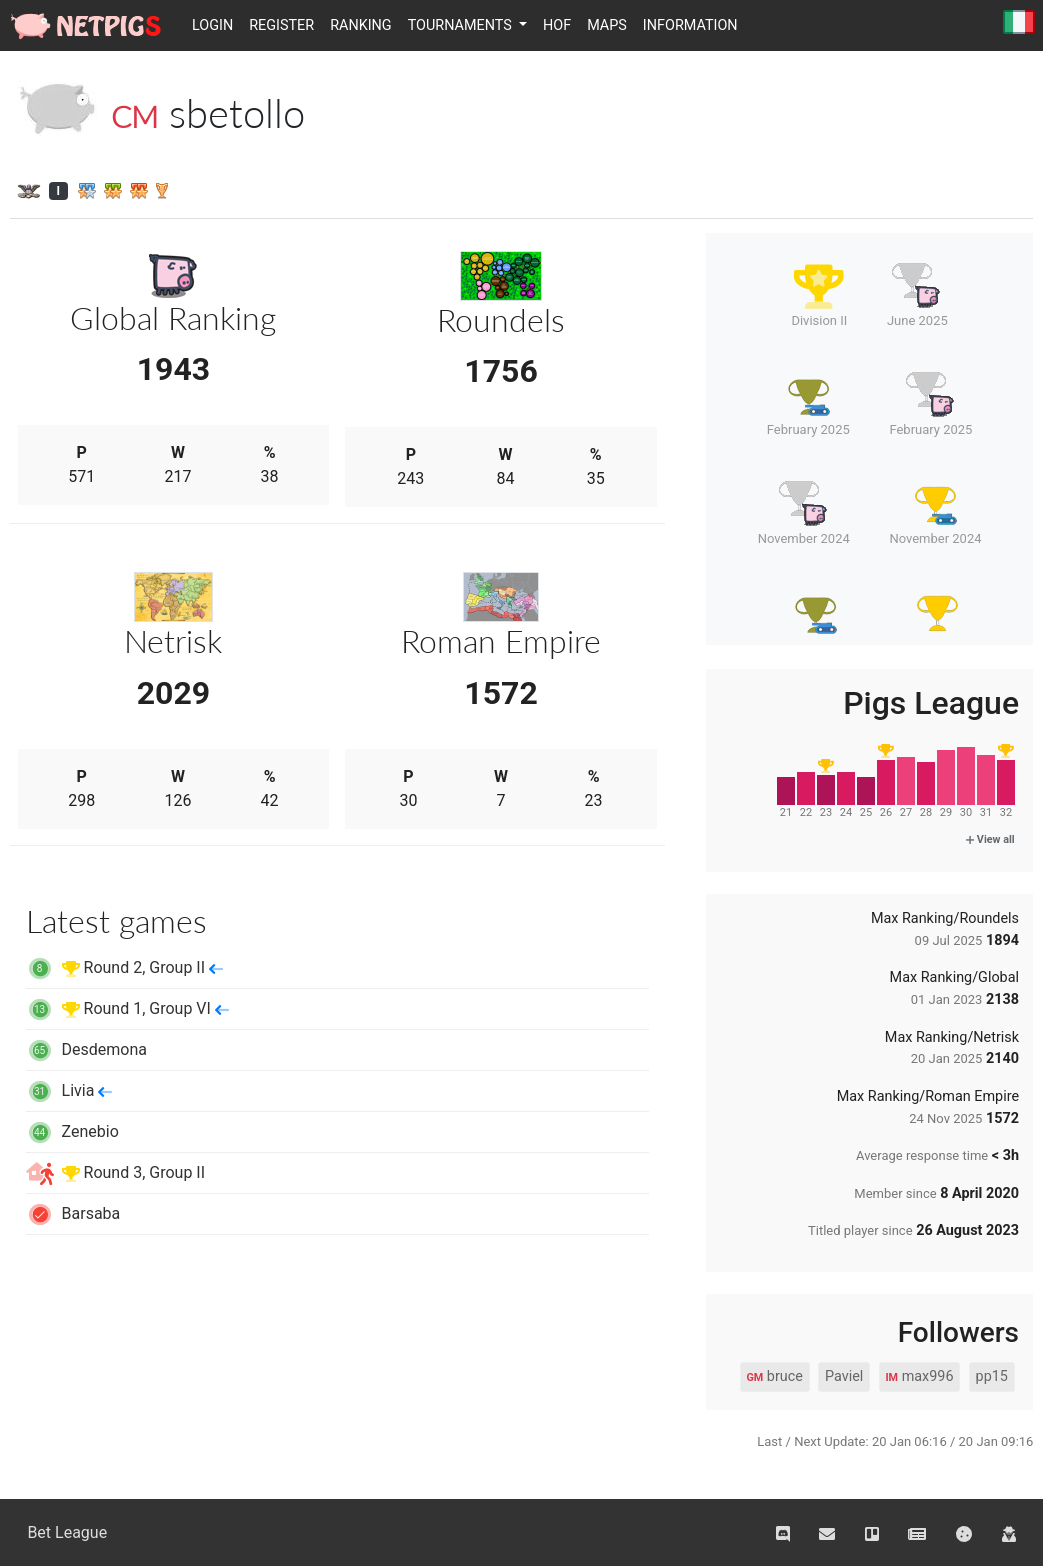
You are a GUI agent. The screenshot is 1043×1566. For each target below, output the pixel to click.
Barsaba (73, 1213)
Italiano (1019, 23)
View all (990, 839)
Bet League (67, 1532)
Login (212, 25)
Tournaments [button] (462, 25)
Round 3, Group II (115, 1172)
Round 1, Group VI (127, 1008)
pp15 (992, 1376)
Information (690, 25)
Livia (69, 1090)
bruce (774, 1377)
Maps (607, 25)
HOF (557, 25)
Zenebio (72, 1131)
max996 (919, 1377)
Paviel (844, 1376)
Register (281, 25)
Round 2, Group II (124, 967)
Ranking (361, 25)
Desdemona (86, 1049)
